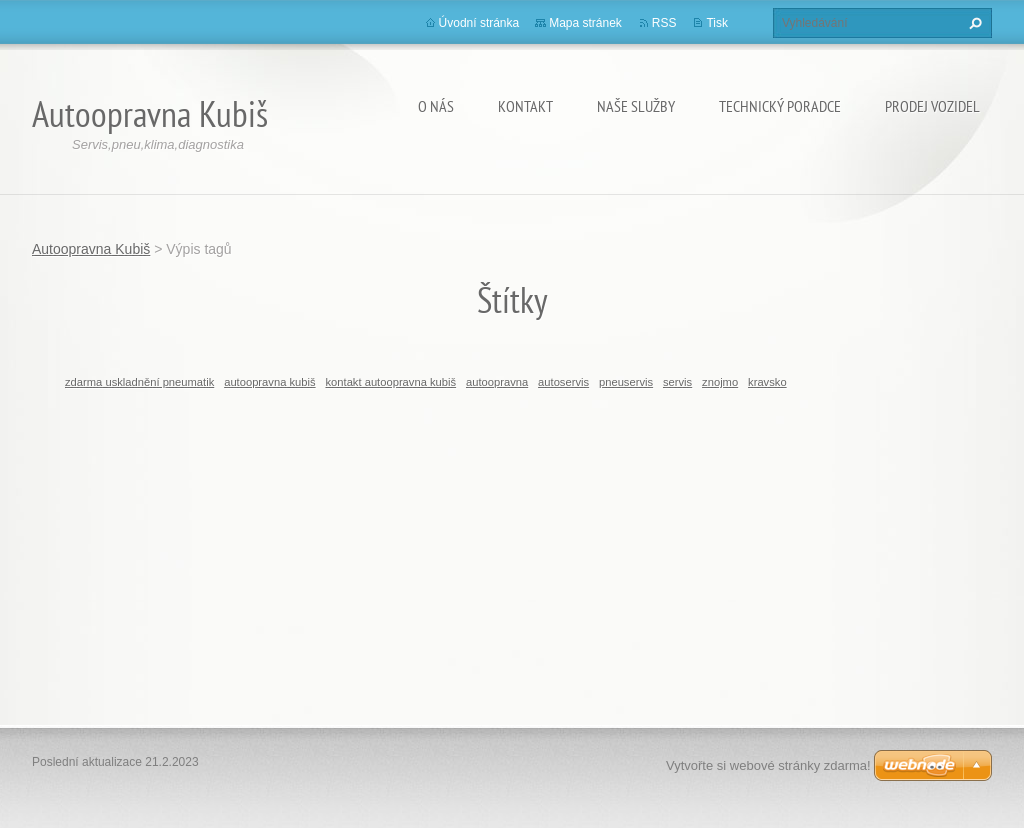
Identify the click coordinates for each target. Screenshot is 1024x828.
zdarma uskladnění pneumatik (139, 382)
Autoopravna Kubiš (91, 249)
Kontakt (525, 106)
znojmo (720, 382)
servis (677, 382)
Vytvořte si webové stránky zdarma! (768, 765)
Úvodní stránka (479, 23)
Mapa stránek (585, 23)
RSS (664, 23)
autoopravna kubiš (269, 382)
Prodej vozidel (932, 106)
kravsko (767, 382)
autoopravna (497, 382)
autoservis (563, 382)
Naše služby (636, 106)
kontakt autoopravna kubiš (390, 382)
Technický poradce (780, 106)
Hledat (973, 23)
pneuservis (626, 382)
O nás (436, 106)
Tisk (717, 23)
